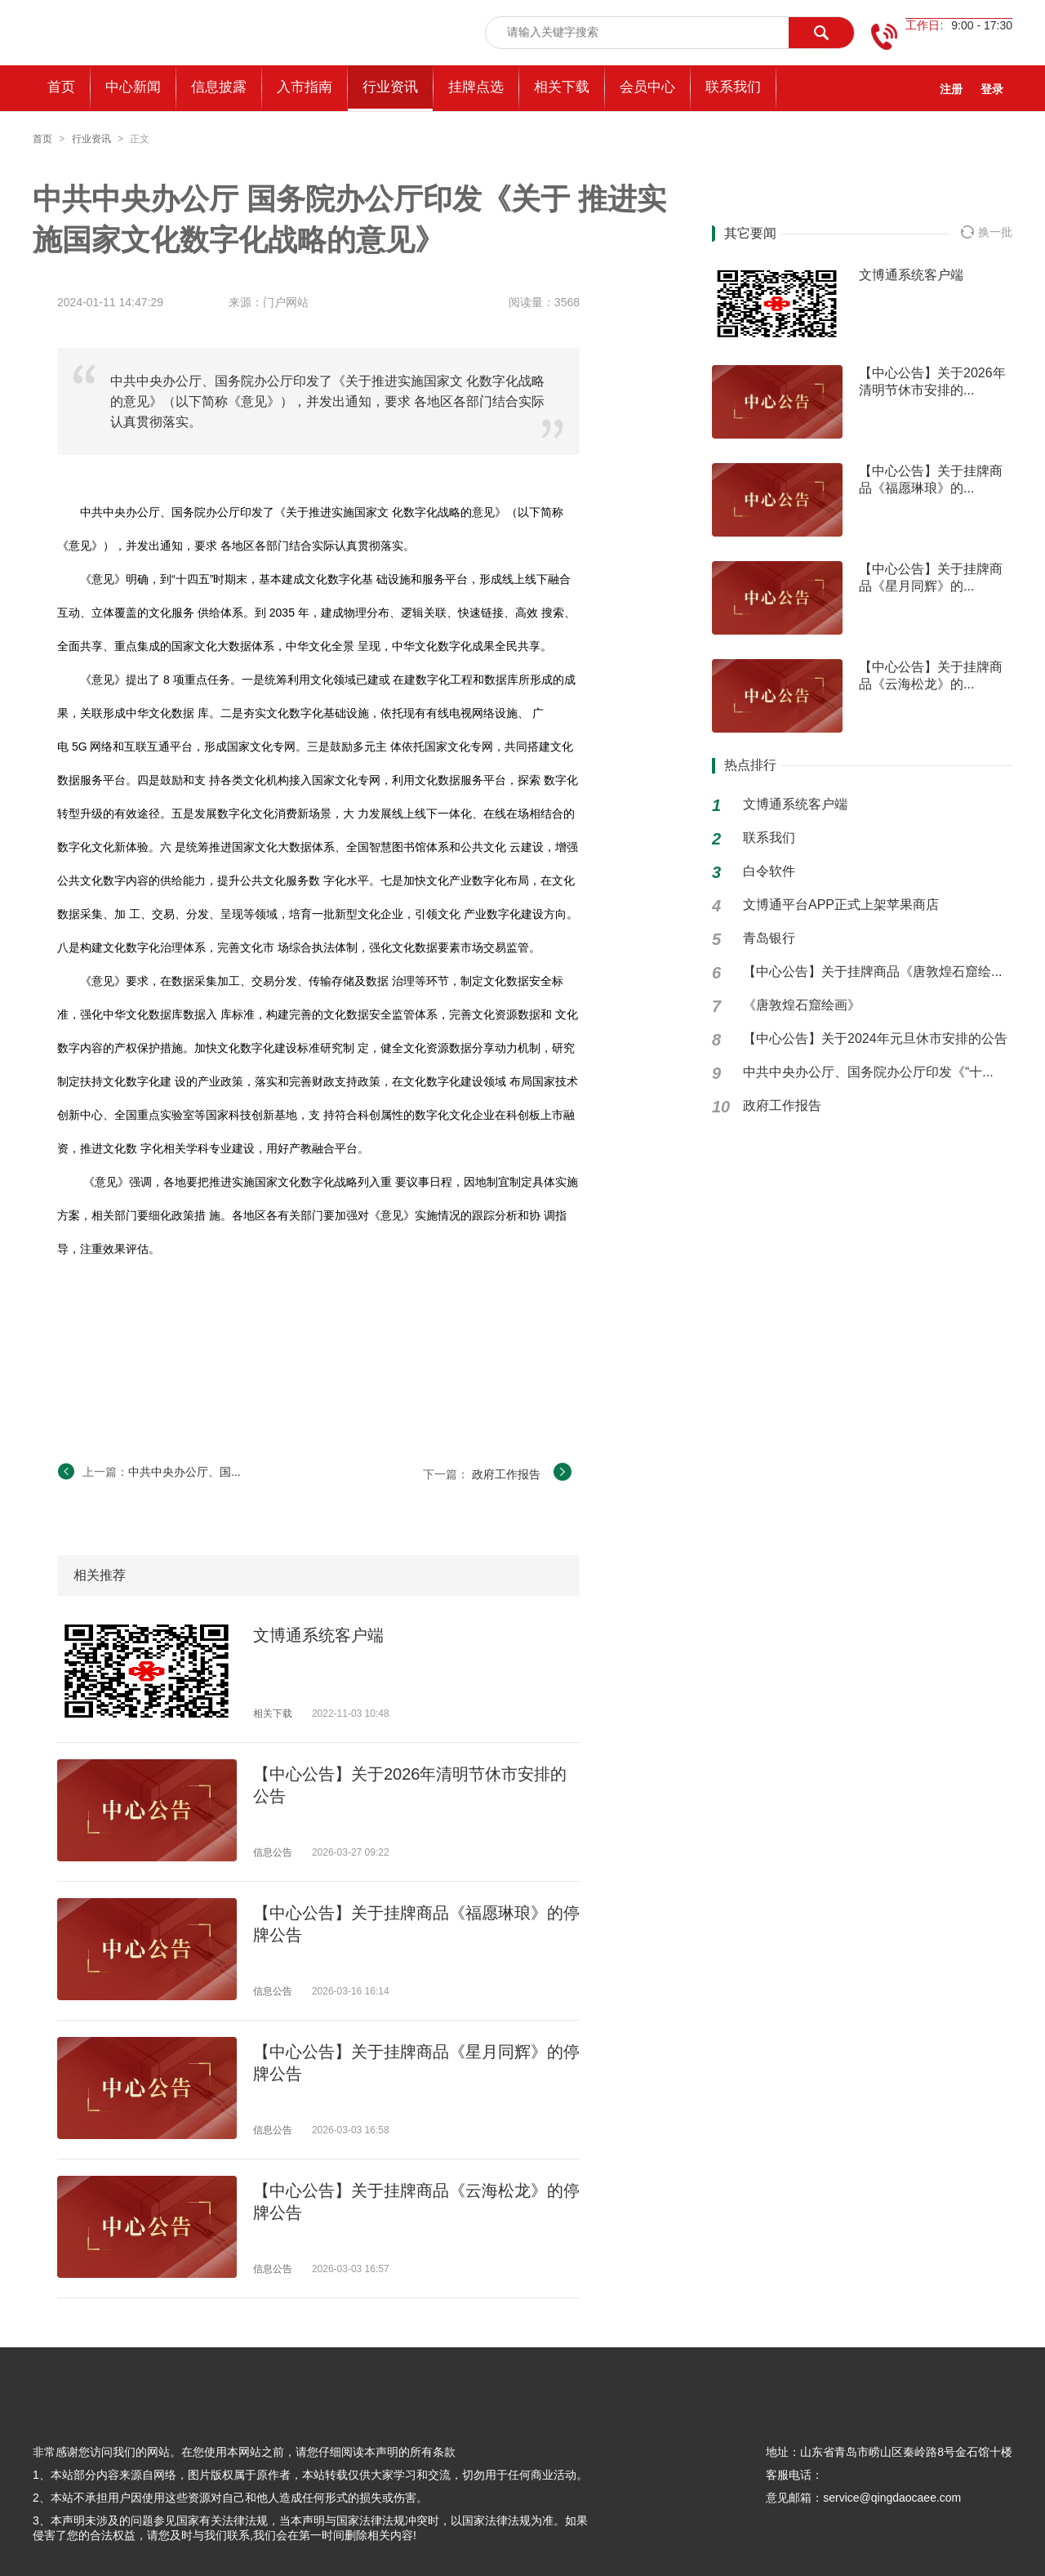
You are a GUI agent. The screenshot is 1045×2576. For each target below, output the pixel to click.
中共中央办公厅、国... (184, 1471)
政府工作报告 (506, 1474)
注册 (951, 89)
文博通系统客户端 (318, 1635)
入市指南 (304, 87)
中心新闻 (133, 87)
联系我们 (733, 87)
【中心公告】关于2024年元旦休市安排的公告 (875, 1038)
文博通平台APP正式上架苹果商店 (841, 904)
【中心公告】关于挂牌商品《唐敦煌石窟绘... (872, 971)
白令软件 (769, 871)
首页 (42, 139)
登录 (992, 89)
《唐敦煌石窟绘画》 (801, 1005)
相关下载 (561, 87)
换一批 (986, 232)
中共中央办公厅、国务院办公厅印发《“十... (868, 1072)
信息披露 (219, 87)
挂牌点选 (476, 87)
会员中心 (647, 87)
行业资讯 (390, 87)
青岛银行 (769, 938)
